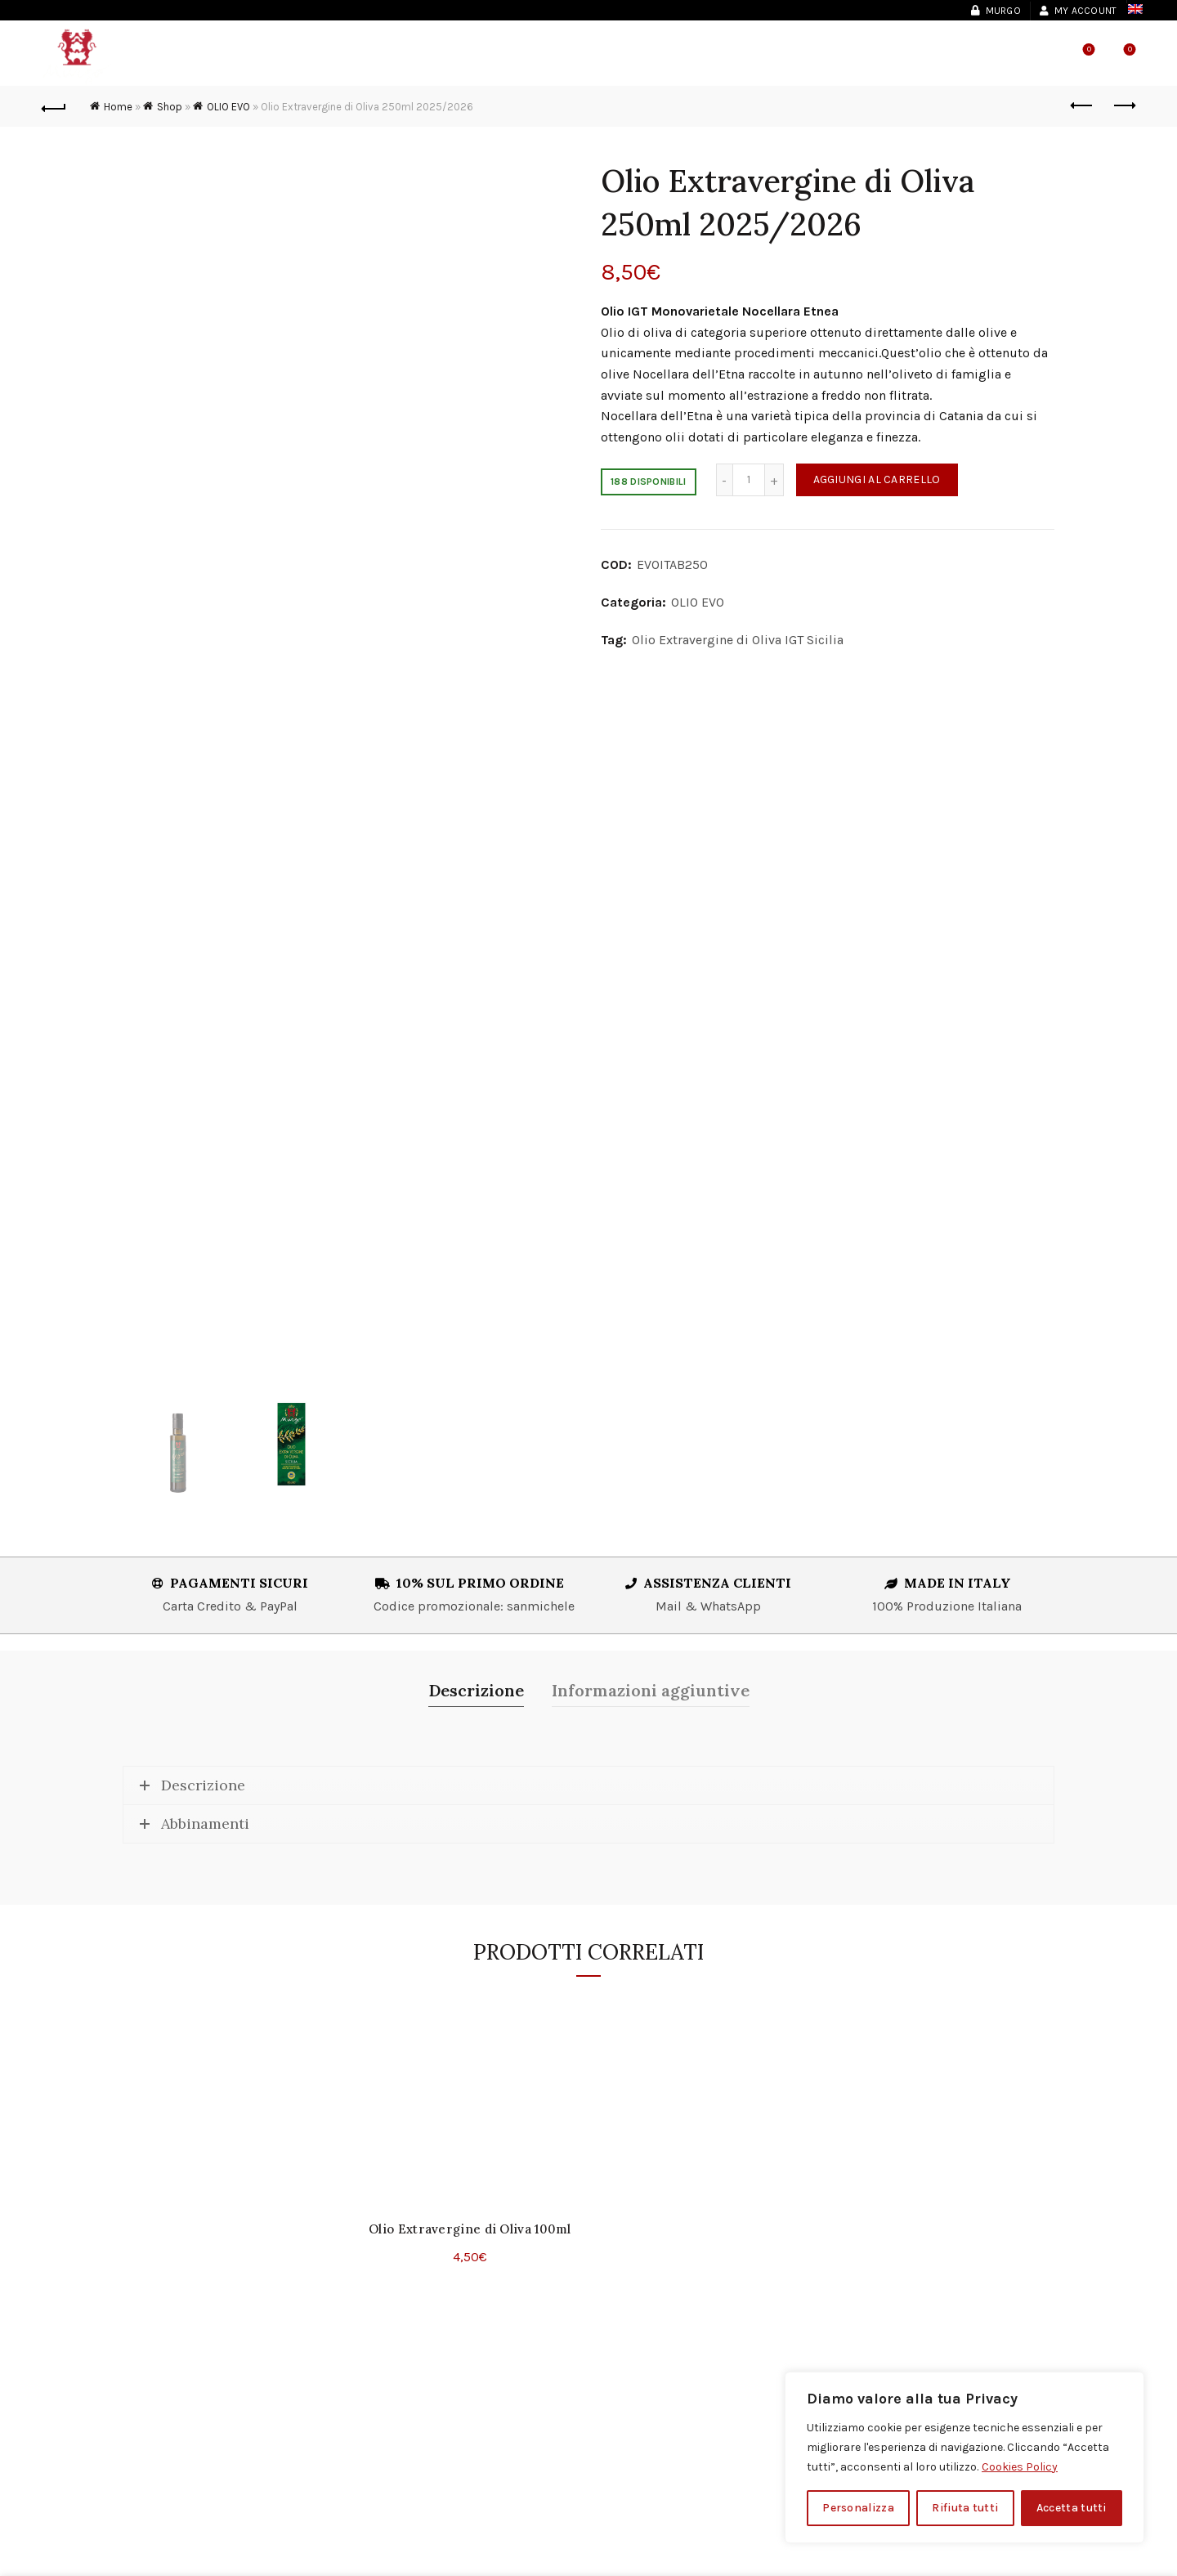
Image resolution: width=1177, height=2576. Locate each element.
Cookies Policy (1020, 2467)
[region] (964, 2457)
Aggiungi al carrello (877, 479)
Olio (442, 57)
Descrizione (476, 1690)
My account (1078, 10)
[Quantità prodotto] (748, 480)
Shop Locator (839, 57)
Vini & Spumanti (342, 57)
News (660, 57)
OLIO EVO (228, 107)
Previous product (1082, 105)
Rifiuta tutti (965, 2508)
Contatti (734, 57)
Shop (601, 57)
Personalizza (858, 2508)
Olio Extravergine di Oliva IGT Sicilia (738, 639)
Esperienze (519, 57)
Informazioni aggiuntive (651, 1690)
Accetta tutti (1071, 2508)
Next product (1123, 105)
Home (118, 107)
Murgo (995, 10)
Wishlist (1087, 50)
